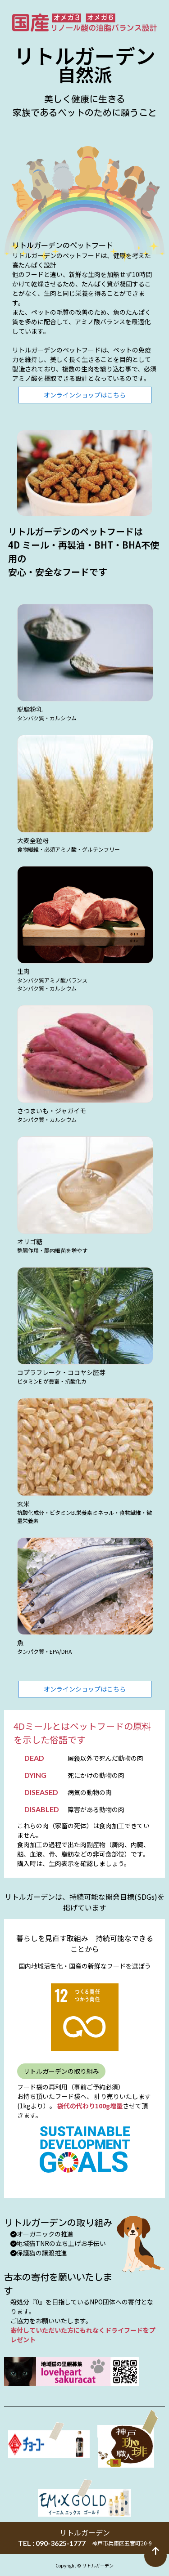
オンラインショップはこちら (85, 394)
